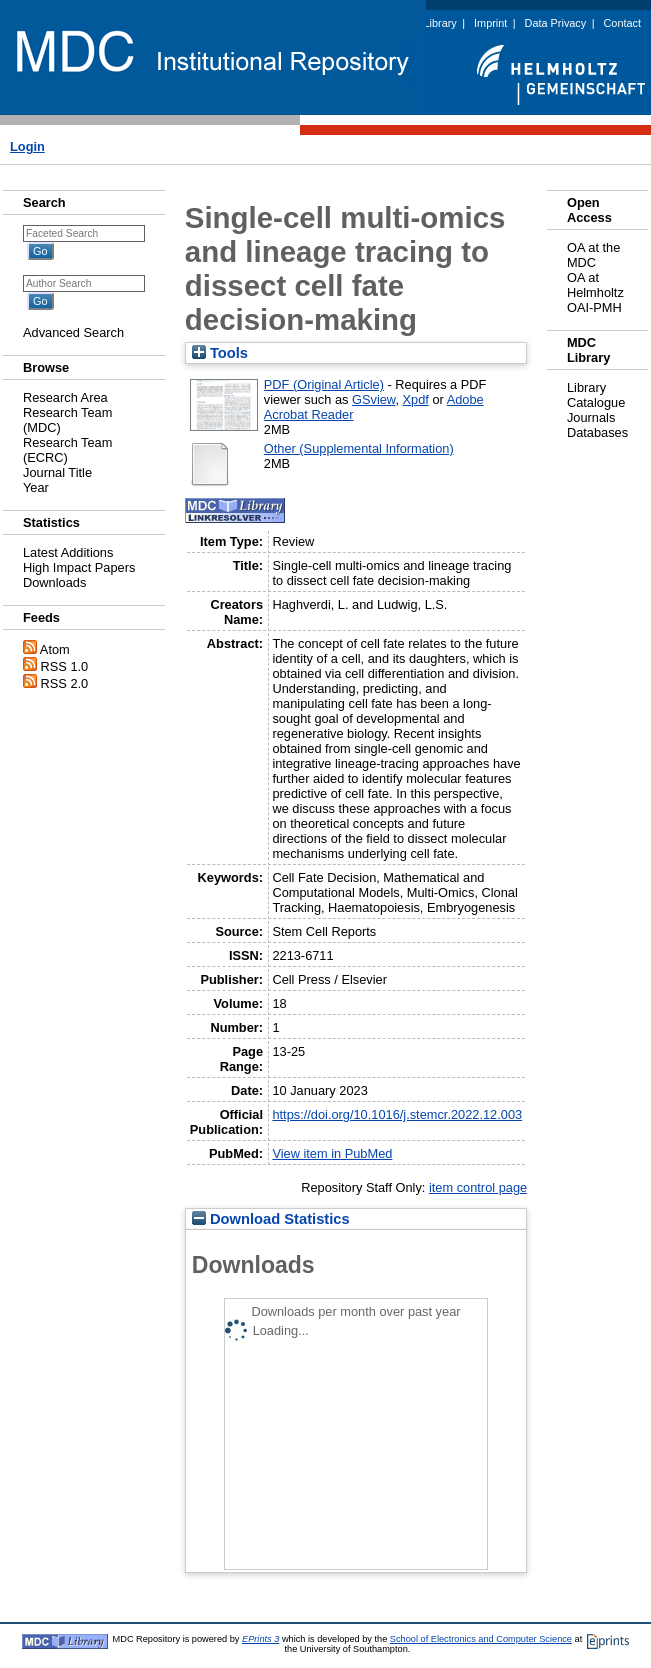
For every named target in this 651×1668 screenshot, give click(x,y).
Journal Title (57, 472)
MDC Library (426, 23)
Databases (597, 432)
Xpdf (416, 399)
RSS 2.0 (65, 683)
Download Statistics (271, 1219)
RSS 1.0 (65, 666)
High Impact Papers (79, 567)
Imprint (490, 23)
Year (36, 487)
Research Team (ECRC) (67, 450)
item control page (478, 1187)
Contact (622, 23)
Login (27, 146)
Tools (220, 353)
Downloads (54, 582)
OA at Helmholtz (595, 285)
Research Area (65, 397)
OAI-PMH (594, 307)
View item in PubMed (332, 1153)
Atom (55, 649)
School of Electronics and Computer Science (481, 1639)
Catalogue (596, 402)
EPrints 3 (260, 1639)
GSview (373, 399)
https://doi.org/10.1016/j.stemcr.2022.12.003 (397, 1114)
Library (586, 387)
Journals (591, 417)
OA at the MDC (593, 255)
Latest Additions (68, 552)
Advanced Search (73, 332)
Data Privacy (556, 23)
